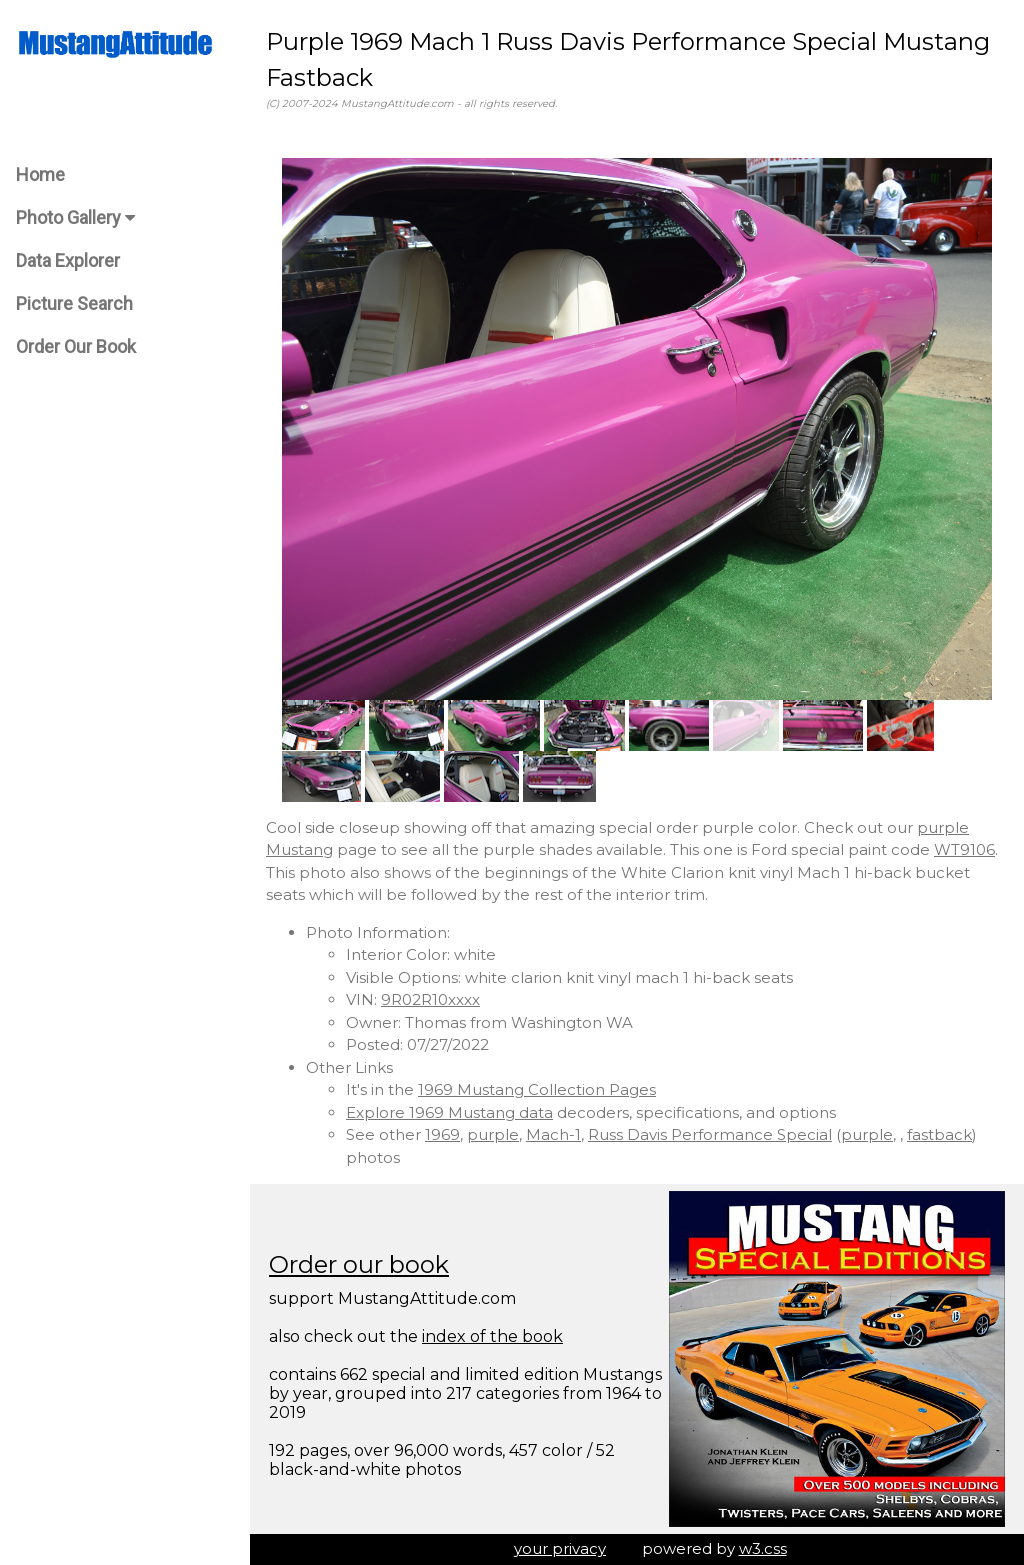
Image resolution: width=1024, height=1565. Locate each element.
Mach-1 (553, 1134)
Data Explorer (68, 260)
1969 (442, 1134)
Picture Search (74, 303)
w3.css (763, 1548)
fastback (939, 1134)
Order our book (359, 1264)
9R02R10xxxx (430, 999)
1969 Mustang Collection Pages (537, 1089)
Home (40, 174)
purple (493, 1134)
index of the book (492, 1336)
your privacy (560, 1548)
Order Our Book (76, 346)
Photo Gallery (75, 217)
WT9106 (964, 849)
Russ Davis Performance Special (710, 1134)
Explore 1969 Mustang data (449, 1112)
